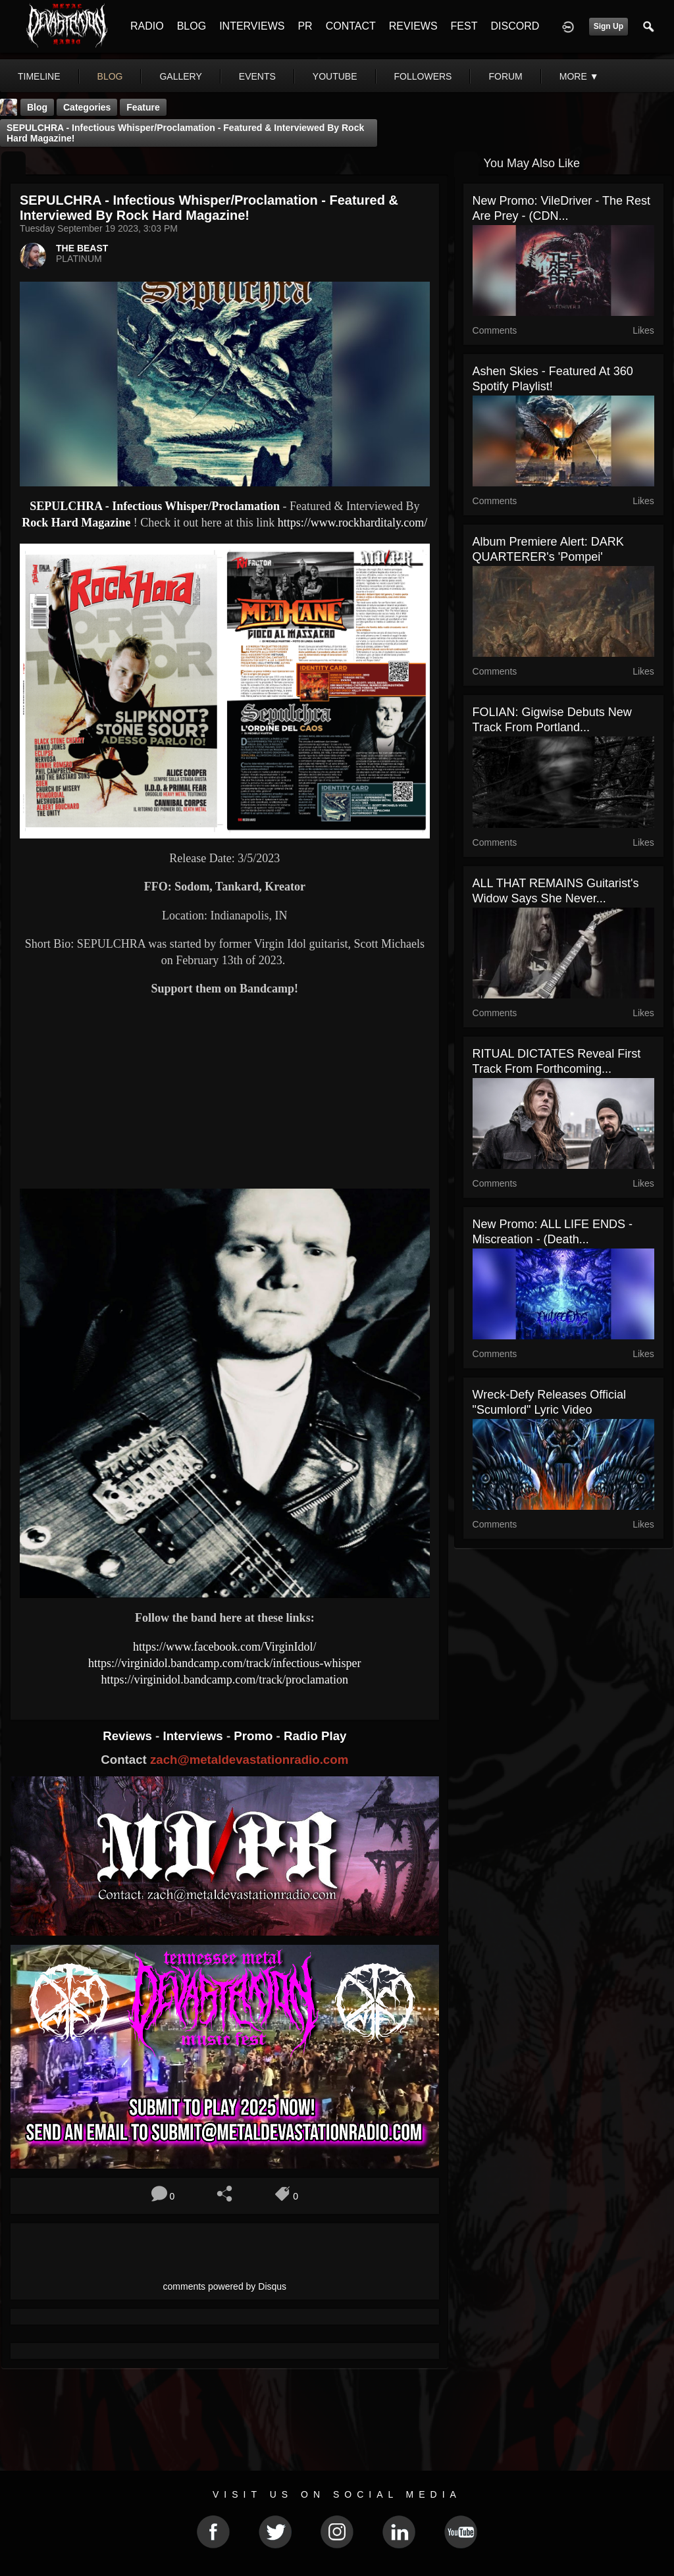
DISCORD (514, 26)
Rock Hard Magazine (76, 522)
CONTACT (351, 26)
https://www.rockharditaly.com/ (353, 522)
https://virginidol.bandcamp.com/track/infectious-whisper (224, 1663)
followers (423, 76)
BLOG (191, 26)
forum (505, 76)
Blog (37, 107)
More (579, 76)
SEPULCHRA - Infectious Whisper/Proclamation (155, 506)
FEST (464, 26)
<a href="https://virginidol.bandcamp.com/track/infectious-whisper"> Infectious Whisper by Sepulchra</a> (225, 1048)
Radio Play (315, 1736)
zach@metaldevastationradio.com (249, 1759)
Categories (87, 107)
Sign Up (608, 26)
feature (143, 107)
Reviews (129, 1736)
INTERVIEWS (251, 26)
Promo (255, 1736)
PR (305, 26)
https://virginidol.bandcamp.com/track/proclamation (225, 1679)
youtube (335, 76)
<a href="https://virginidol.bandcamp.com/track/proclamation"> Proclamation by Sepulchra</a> (225, 1132)
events (257, 76)
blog (110, 76)
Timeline (39, 76)
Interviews (194, 1736)
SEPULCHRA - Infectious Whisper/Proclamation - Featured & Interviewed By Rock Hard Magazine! (185, 132)
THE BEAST (82, 248)
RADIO (147, 26)
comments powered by (225, 2286)
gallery (180, 76)
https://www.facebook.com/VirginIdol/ (224, 1646)
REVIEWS (413, 26)
